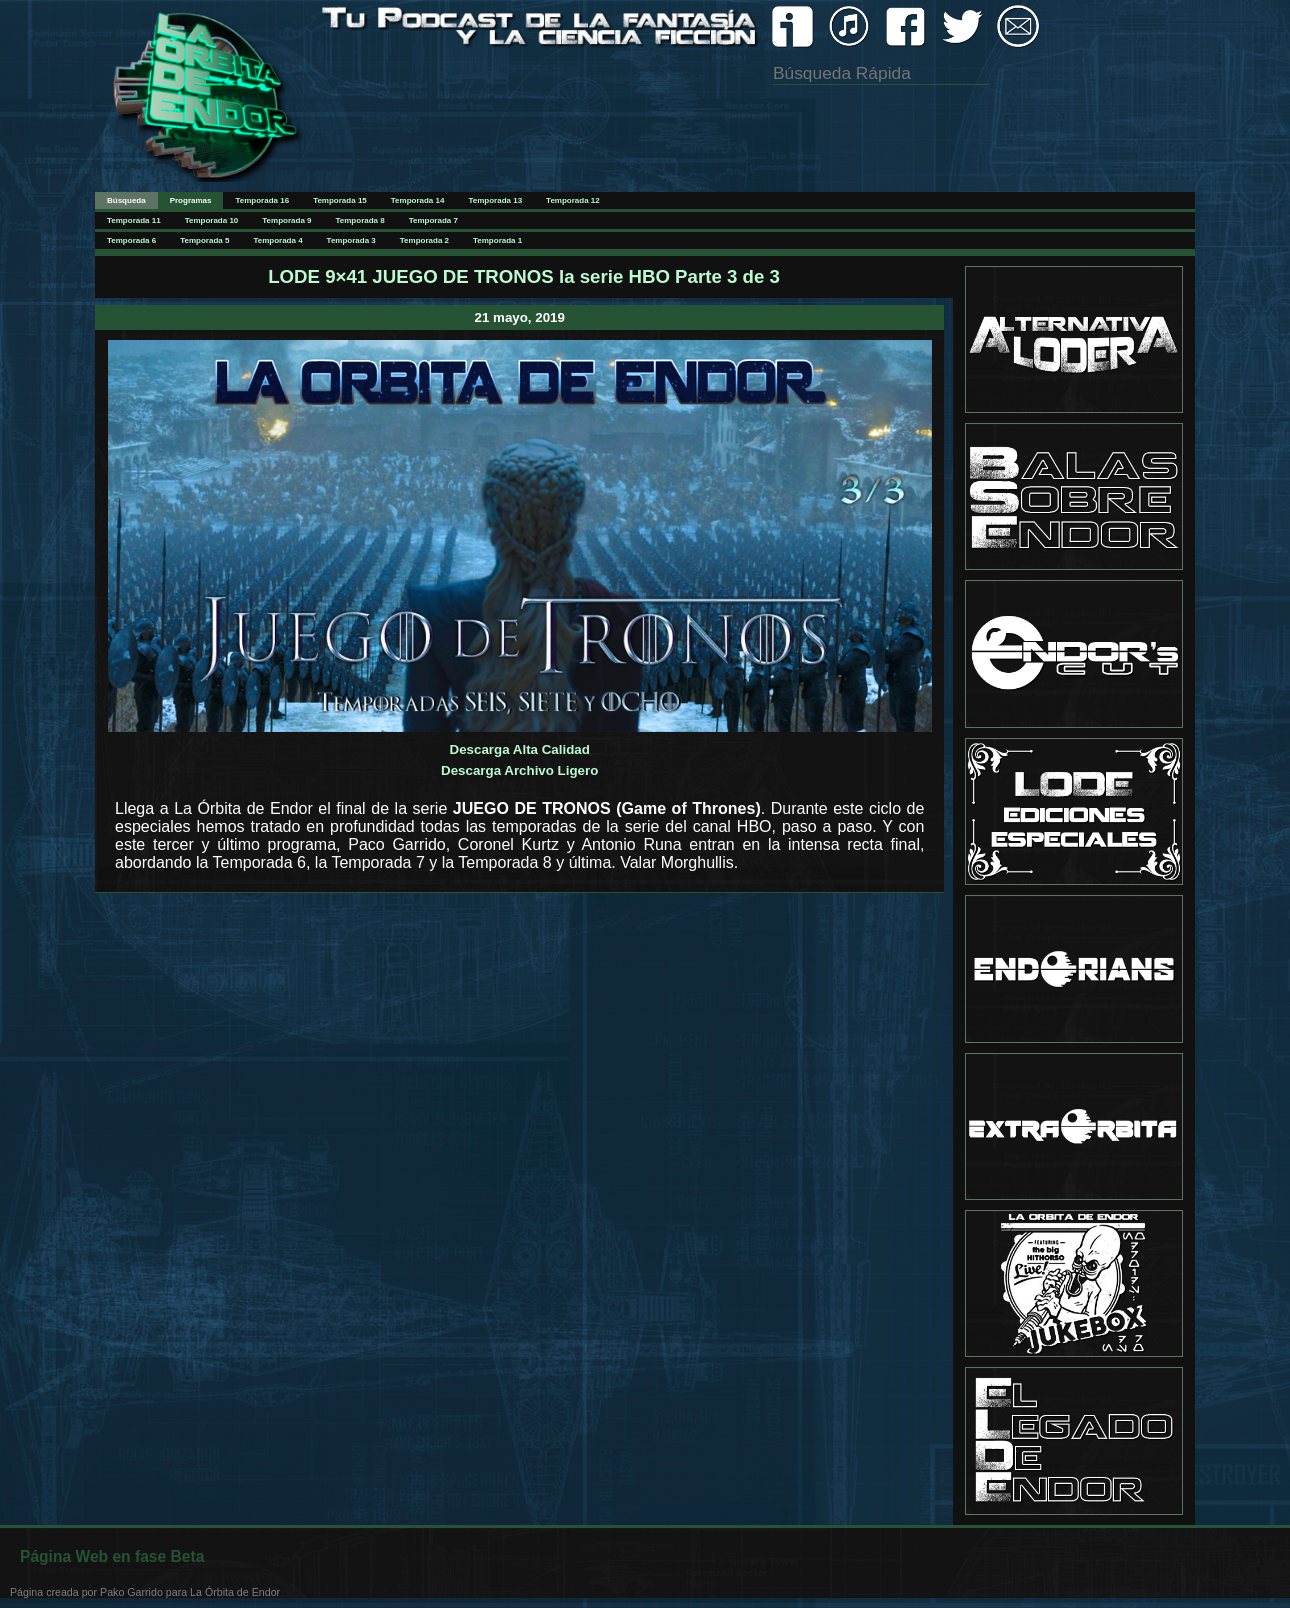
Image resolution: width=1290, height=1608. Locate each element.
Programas (191, 200)
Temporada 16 (262, 200)
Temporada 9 (286, 220)
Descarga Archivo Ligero (519, 770)
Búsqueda (126, 200)
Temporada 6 (131, 240)
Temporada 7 (433, 220)
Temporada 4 (277, 240)
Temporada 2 (424, 240)
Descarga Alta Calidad (520, 749)
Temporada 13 (495, 200)
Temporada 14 (418, 200)
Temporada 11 (134, 220)
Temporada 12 (573, 200)
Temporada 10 (212, 220)
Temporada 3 (351, 240)
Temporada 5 (204, 240)
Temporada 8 (360, 220)
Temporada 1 (497, 240)
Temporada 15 (340, 200)
